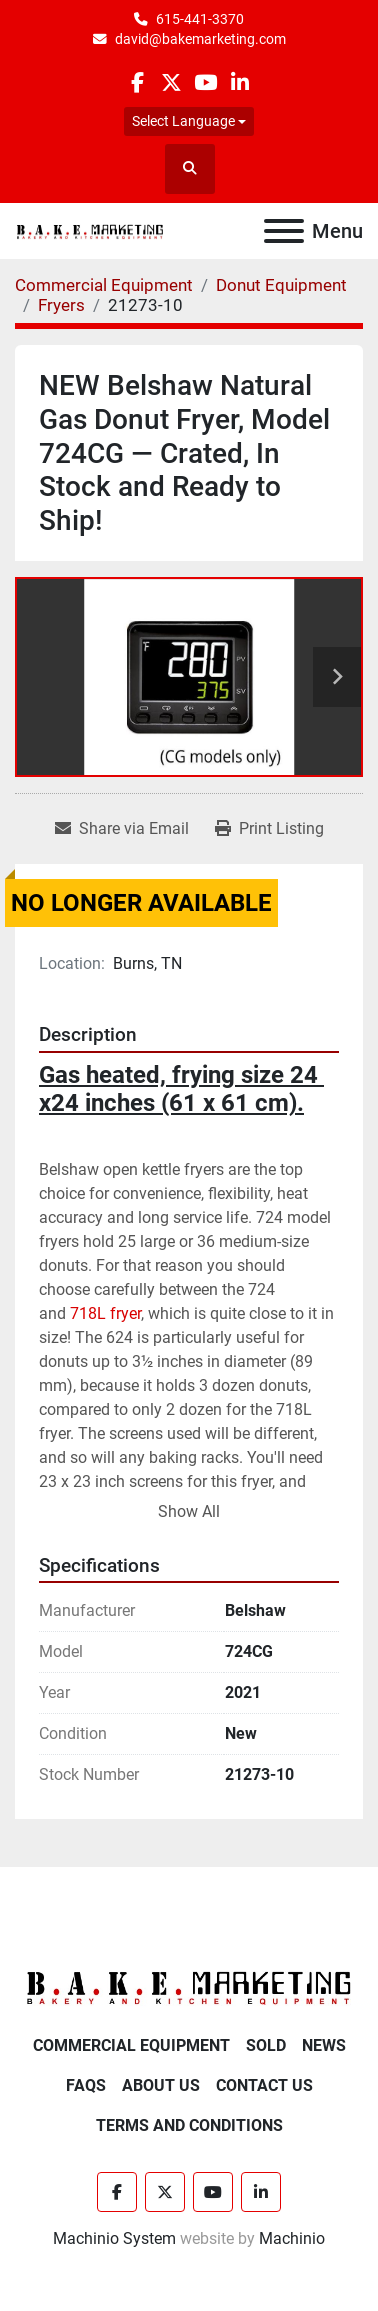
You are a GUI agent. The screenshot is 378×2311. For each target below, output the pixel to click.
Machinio (292, 2238)
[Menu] (284, 231)
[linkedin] (239, 82)
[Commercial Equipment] (104, 285)
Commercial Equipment (131, 2045)
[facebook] (136, 82)
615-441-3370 (200, 19)
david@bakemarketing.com (200, 39)
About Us (161, 2085)
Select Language (183, 121)
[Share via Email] (122, 829)
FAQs (86, 2085)
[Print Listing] (269, 829)
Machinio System (114, 2238)
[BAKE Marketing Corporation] (189, 1987)
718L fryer (105, 1313)
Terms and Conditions (189, 2125)
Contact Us (264, 2085)
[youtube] (205, 82)
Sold (266, 2045)
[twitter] (171, 82)
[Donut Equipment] (281, 285)
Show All (189, 1511)
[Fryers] (61, 305)
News (324, 2045)
